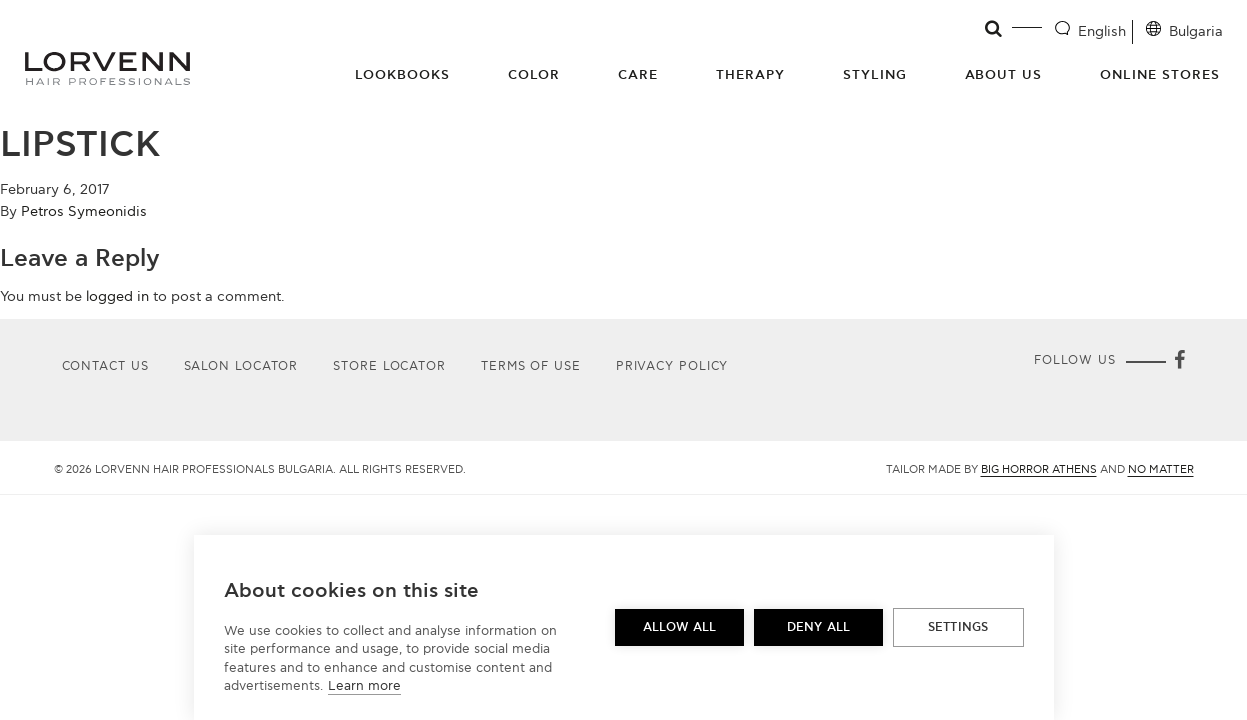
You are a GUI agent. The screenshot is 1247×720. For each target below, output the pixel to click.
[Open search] (994, 29)
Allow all (680, 627)
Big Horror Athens (1039, 469)
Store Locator (389, 366)
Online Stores (1160, 75)
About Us (1004, 75)
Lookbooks (402, 75)
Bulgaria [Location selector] (1196, 31)
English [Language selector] (1102, 31)
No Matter (1161, 469)
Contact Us (105, 366)
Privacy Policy (672, 366)
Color (534, 75)
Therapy (750, 75)
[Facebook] (1180, 362)
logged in (117, 296)
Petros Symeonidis (84, 211)
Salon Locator (241, 366)
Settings (958, 627)
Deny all (819, 627)
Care (638, 75)
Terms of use (531, 366)
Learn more (364, 686)
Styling (875, 75)
